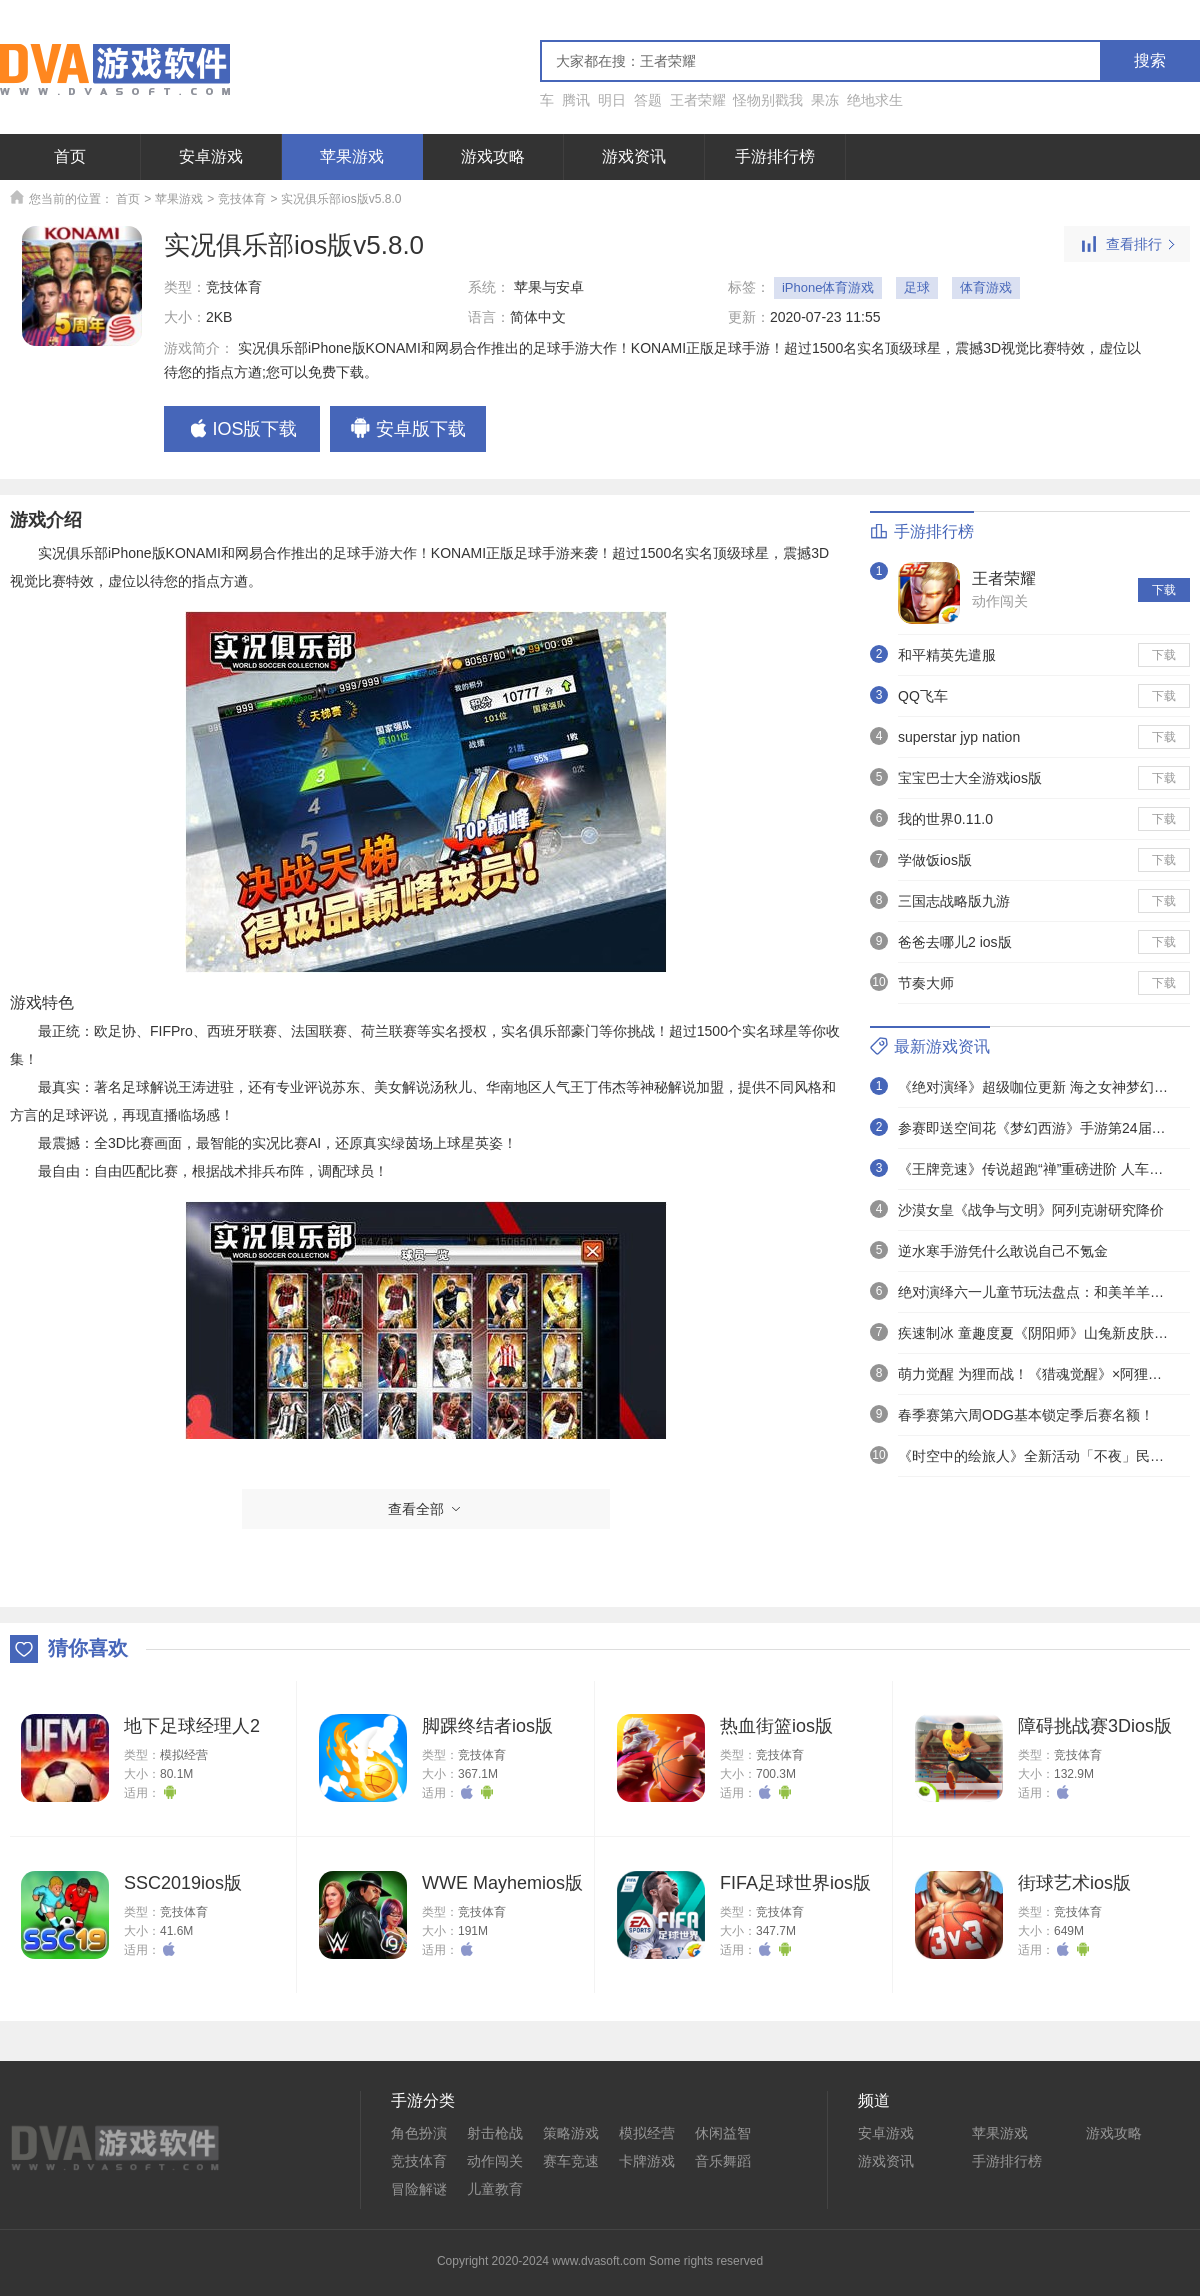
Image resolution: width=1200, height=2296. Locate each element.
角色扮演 (419, 2133)
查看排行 (1127, 245)
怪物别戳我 (768, 100)
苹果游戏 (352, 156)
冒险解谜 (419, 2189)
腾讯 (576, 100)
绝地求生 (875, 100)
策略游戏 (571, 2133)
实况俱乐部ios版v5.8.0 (341, 199)
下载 (1164, 590)
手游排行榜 (775, 156)
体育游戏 (986, 287)
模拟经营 (184, 1755)
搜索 (1150, 60)
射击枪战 (495, 2133)
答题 (648, 100)
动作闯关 (1000, 601)
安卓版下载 (408, 430)
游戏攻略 (493, 156)
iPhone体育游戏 (828, 287)
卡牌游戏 (647, 2161)
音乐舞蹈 (723, 2161)
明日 (612, 100)
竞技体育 (242, 199)
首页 (70, 156)
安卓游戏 (211, 156)
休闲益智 (723, 2133)
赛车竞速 (571, 2161)
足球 (917, 287)
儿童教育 (495, 2189)
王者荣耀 (698, 100)
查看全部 (426, 1509)
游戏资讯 (634, 156)
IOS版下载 (241, 430)
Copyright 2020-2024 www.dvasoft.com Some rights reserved (600, 2261)
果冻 (825, 100)
